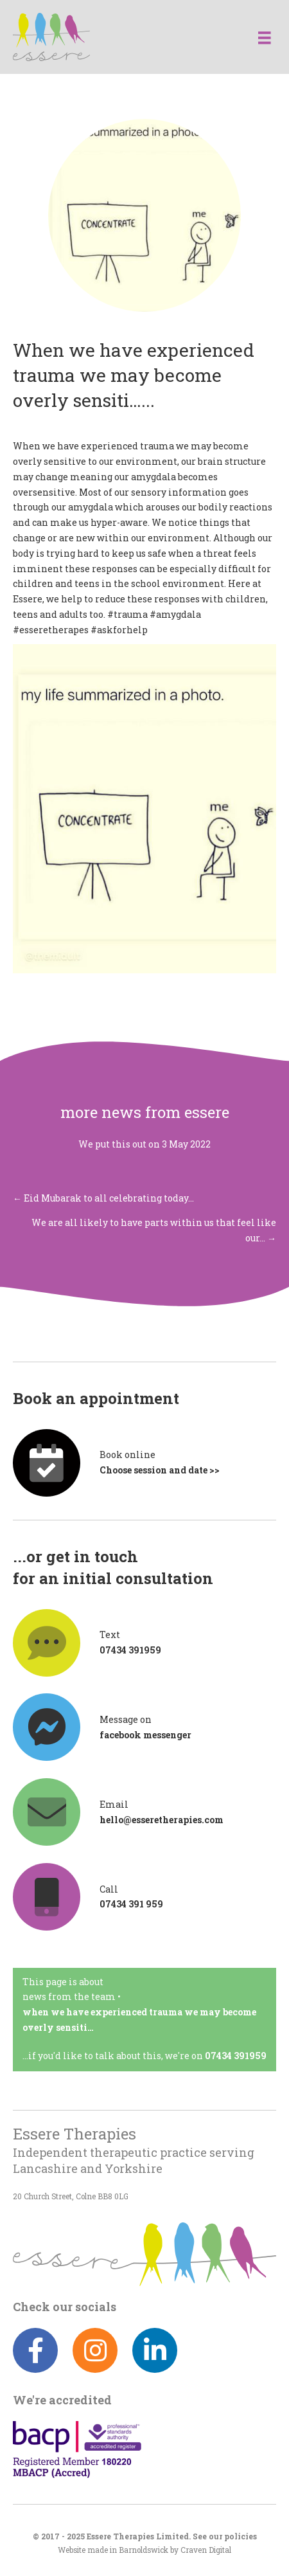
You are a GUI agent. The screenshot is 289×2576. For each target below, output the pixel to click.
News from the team (69, 1996)
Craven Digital (205, 2550)
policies (240, 2536)
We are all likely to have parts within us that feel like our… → (153, 1230)
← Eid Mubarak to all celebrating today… (103, 1198)
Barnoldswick (143, 2550)
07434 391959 (236, 2055)
